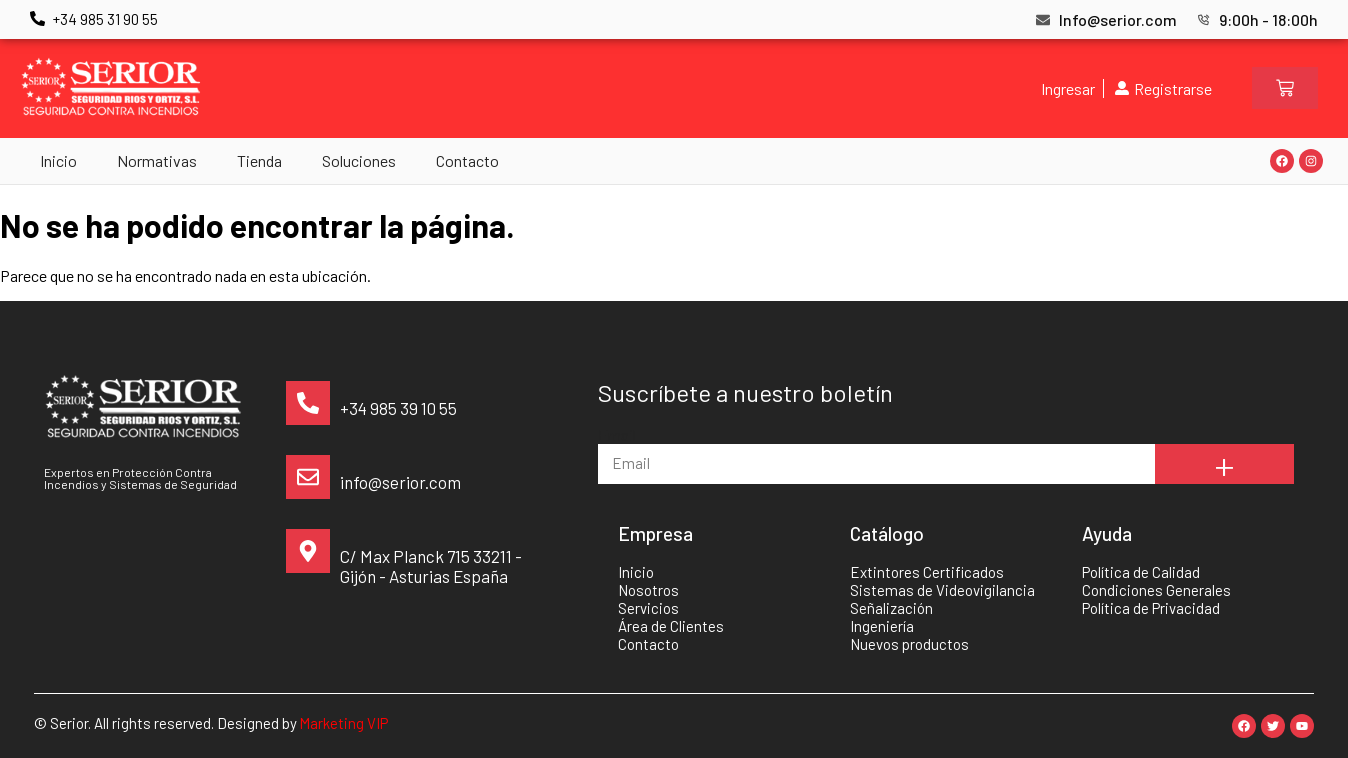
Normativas (157, 160)
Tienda (259, 160)
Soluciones (359, 160)
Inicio (58, 160)
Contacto (467, 160)
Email (617, 434)
